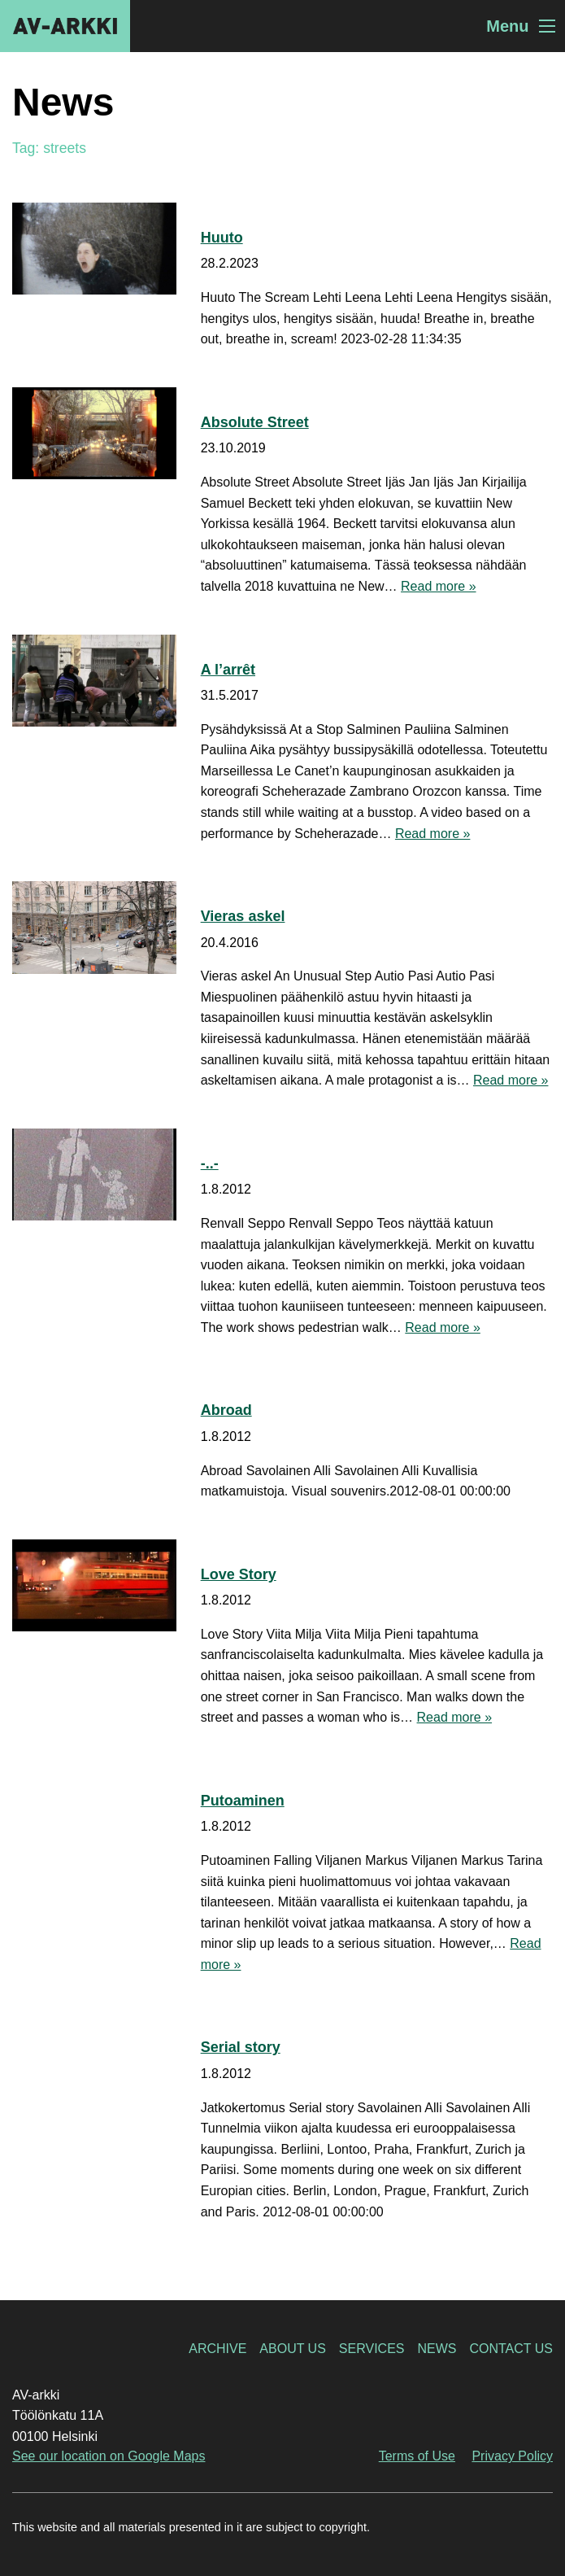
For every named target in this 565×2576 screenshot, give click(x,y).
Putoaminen (243, 1800)
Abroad (226, 1410)
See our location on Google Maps (108, 2456)
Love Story (238, 1574)
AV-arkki (65, 26)
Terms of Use (417, 2456)
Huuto (222, 237)
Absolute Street (255, 422)
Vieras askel (243, 916)
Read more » (438, 586)
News (436, 2349)
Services (372, 2349)
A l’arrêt (228, 669)
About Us (292, 2349)
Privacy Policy (512, 2456)
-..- (210, 1163)
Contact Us (511, 2349)
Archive (217, 2349)
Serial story (240, 2047)
